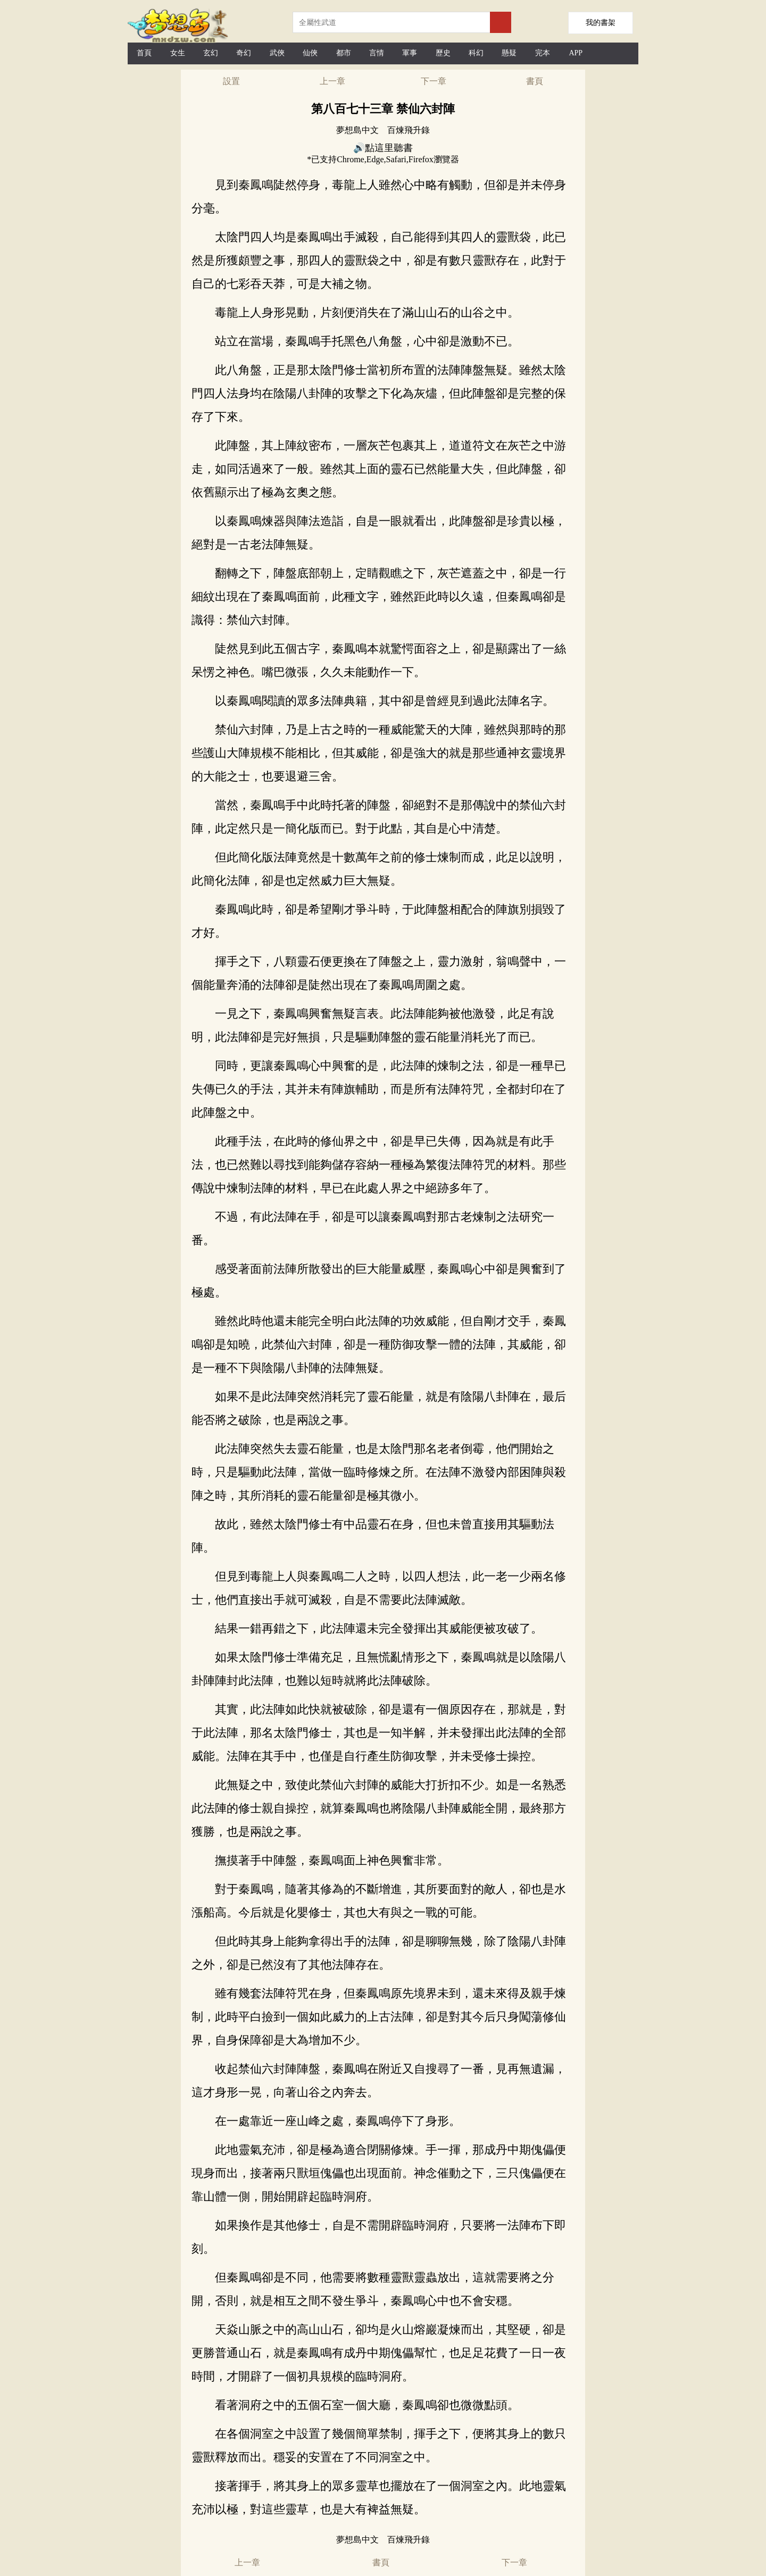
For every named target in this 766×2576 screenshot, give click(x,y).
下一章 (433, 81)
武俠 (277, 53)
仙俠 (310, 53)
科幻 (476, 53)
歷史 (443, 53)
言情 (376, 53)
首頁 (144, 53)
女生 (177, 53)
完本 (542, 53)
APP (575, 53)
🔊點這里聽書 (383, 148)
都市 (343, 53)
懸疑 (509, 53)
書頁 (534, 81)
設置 (231, 81)
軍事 (409, 53)
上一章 (332, 81)
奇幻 (243, 53)
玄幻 (210, 53)
